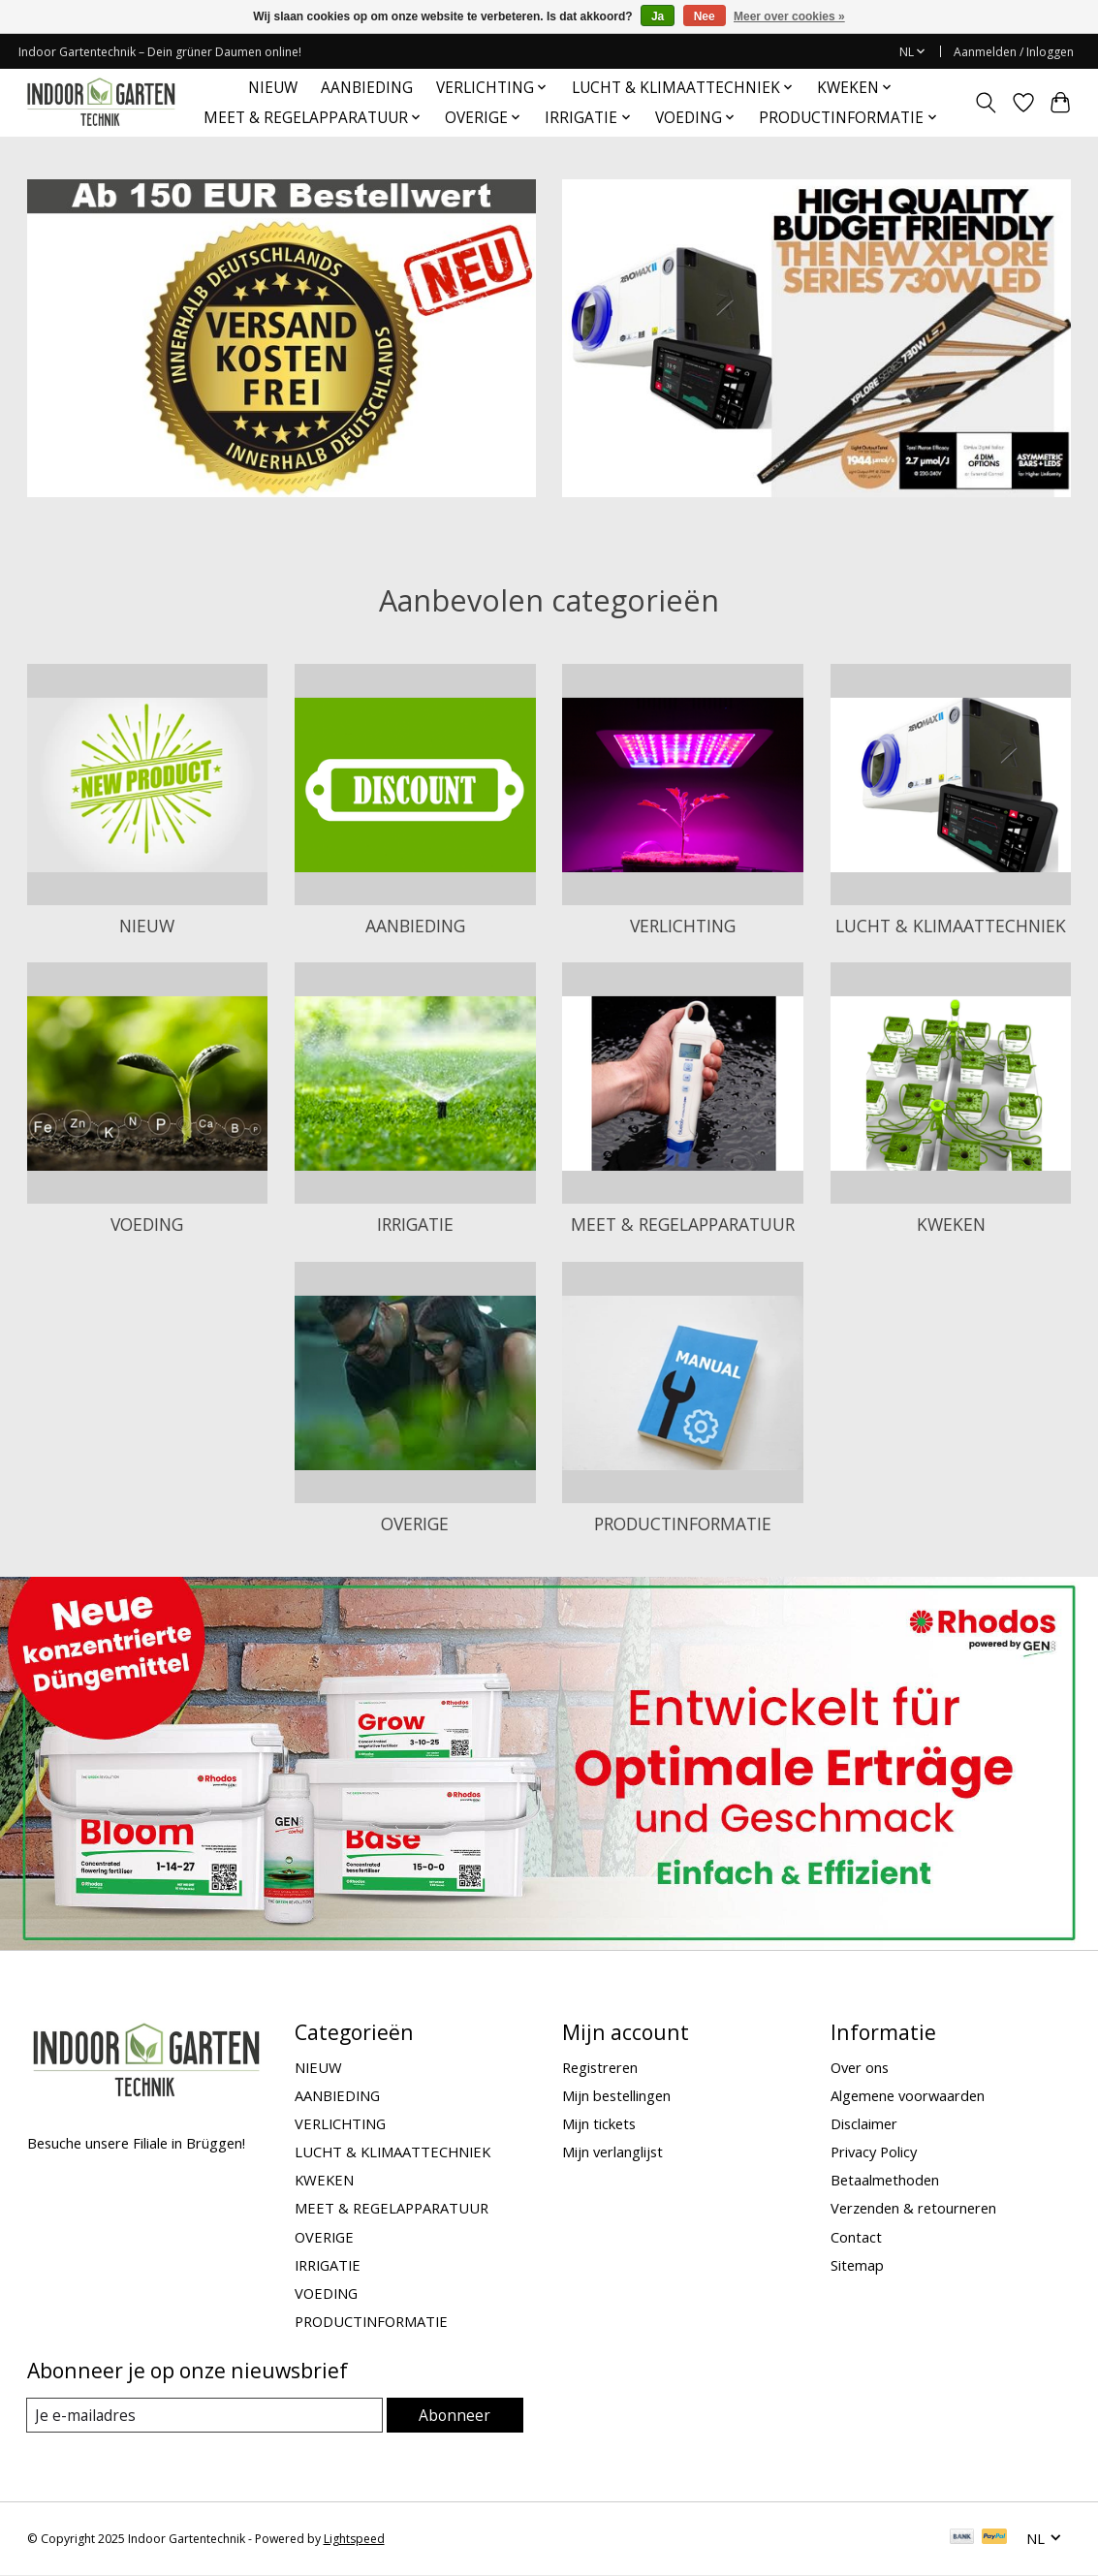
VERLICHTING (683, 925)
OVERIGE (415, 1523)
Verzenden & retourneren (913, 2207)
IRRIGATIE (415, 1224)
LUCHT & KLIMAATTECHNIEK (950, 925)
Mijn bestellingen (616, 2095)
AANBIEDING (367, 88)
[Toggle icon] (985, 102)
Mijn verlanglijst (612, 2151)
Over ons (860, 2067)
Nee (704, 16)
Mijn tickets (599, 2123)
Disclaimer (864, 2123)
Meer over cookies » (789, 16)
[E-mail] (206, 2415)
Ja (657, 16)
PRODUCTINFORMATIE (682, 1523)
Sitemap (857, 2265)
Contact (856, 2236)
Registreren (600, 2067)
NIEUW (273, 88)
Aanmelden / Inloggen (1014, 52)
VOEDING (146, 1224)
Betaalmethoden (885, 2179)
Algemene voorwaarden (908, 2095)
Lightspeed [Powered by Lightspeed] (354, 2539)
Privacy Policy (874, 2151)
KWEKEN (951, 1224)
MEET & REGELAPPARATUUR (683, 1224)
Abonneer (455, 2415)
